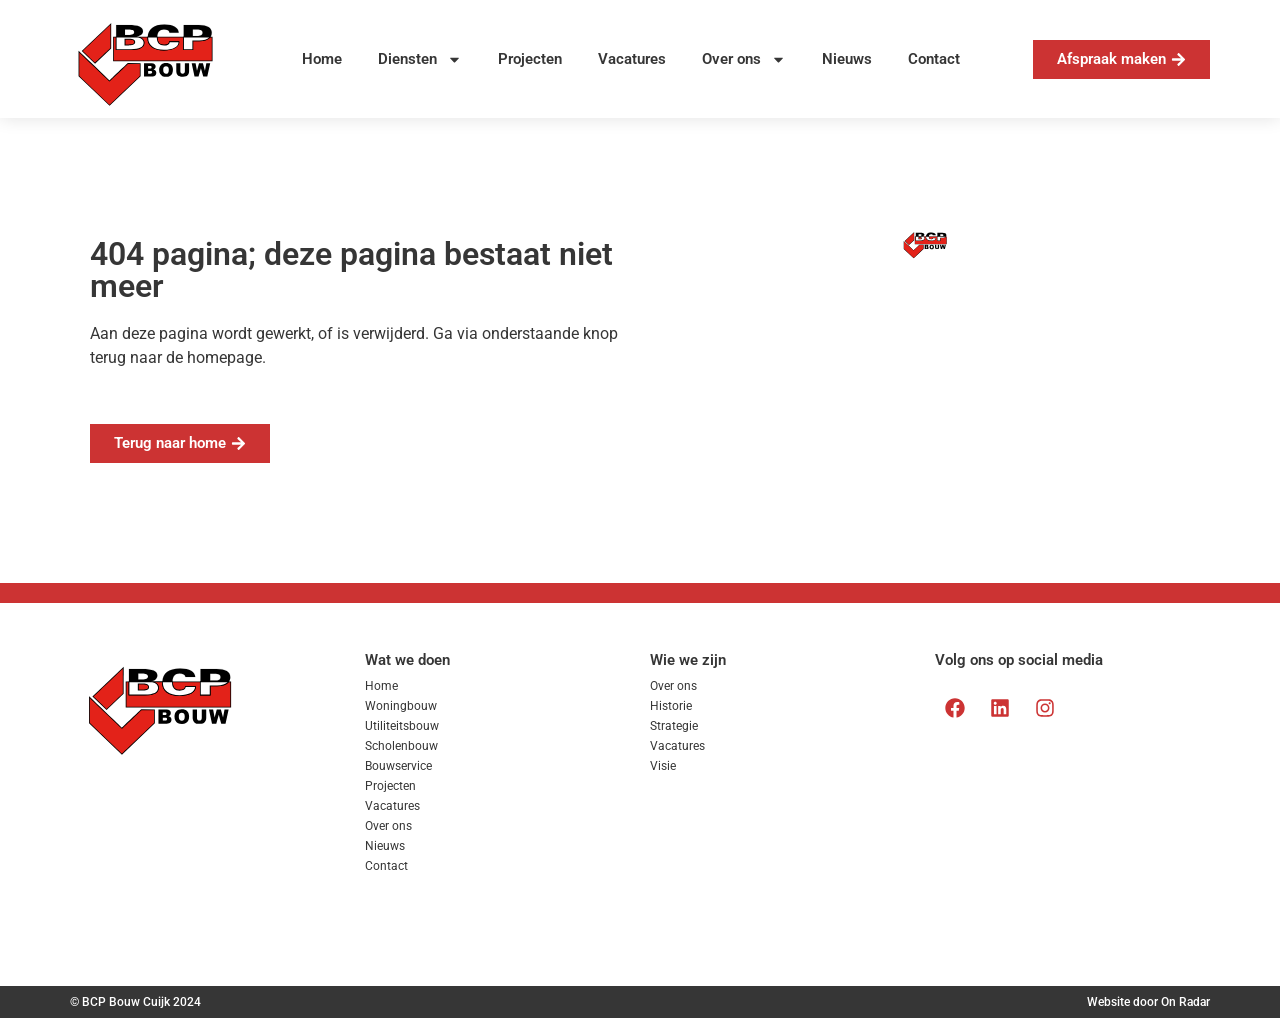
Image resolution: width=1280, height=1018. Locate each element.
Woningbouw (401, 706)
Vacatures (632, 59)
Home (322, 59)
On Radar (1185, 1002)
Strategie (674, 726)
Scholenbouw (401, 746)
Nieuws (847, 59)
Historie (671, 706)
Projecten (530, 59)
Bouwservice (398, 766)
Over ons (744, 59)
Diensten (420, 59)
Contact (934, 59)
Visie (663, 766)
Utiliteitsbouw (402, 726)
